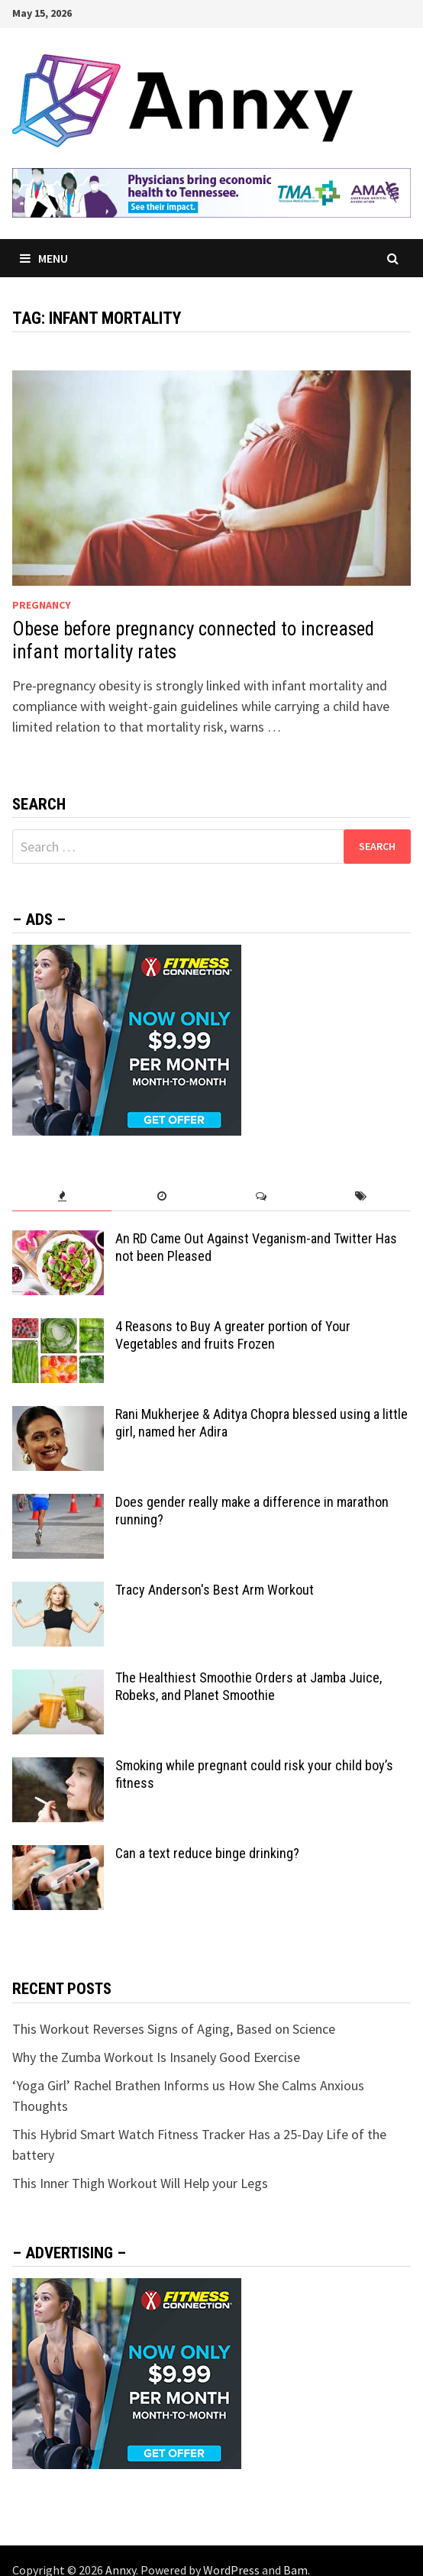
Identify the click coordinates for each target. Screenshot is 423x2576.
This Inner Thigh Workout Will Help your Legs (140, 2183)
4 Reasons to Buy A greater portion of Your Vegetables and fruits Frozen (232, 1335)
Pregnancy (41, 605)
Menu (44, 258)
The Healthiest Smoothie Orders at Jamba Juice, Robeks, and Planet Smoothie (248, 1686)
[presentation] (62, 1196)
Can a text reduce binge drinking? (207, 1853)
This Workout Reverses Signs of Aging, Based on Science (173, 2029)
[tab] (62, 1196)
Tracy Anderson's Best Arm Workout (214, 1590)
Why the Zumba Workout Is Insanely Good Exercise (156, 2057)
